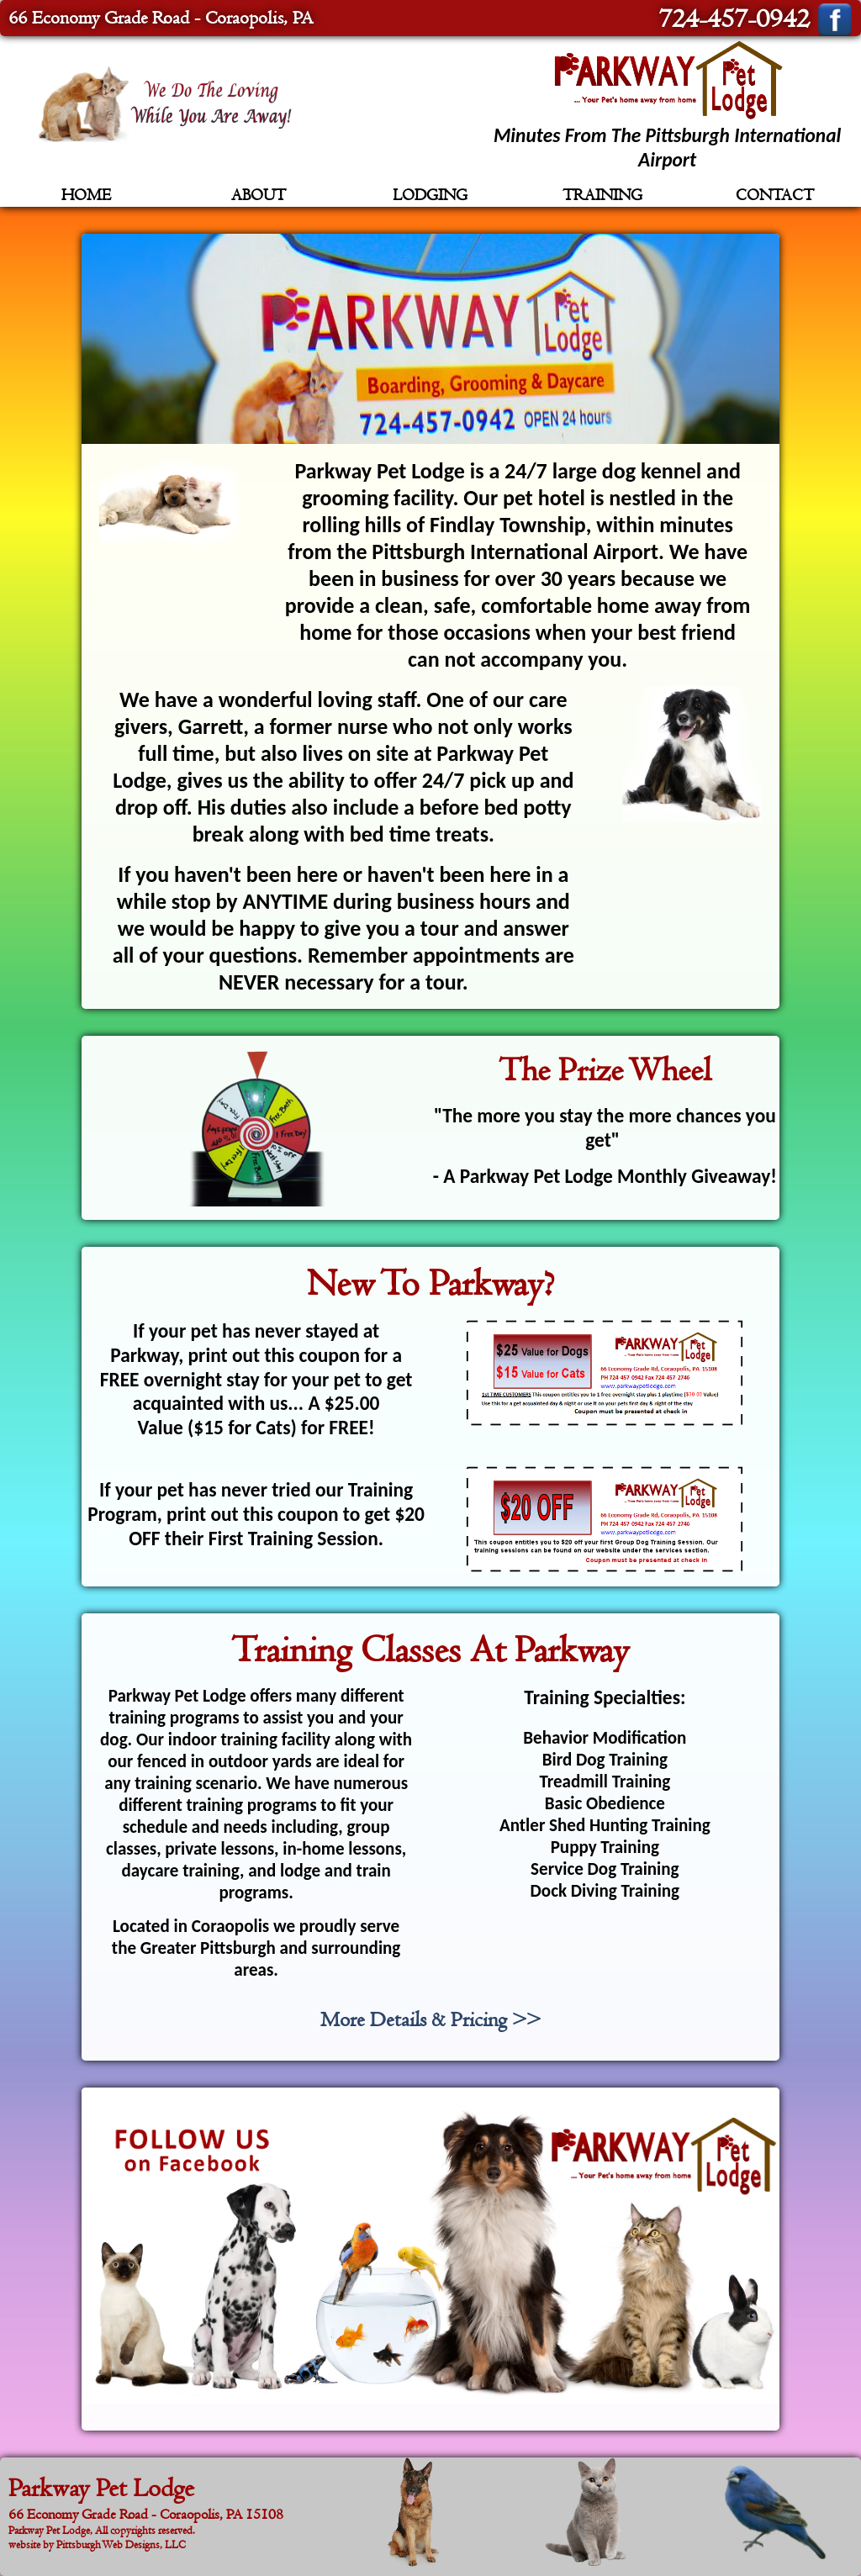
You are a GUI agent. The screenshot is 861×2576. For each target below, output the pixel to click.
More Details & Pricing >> (430, 2020)
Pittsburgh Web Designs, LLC (121, 2544)
